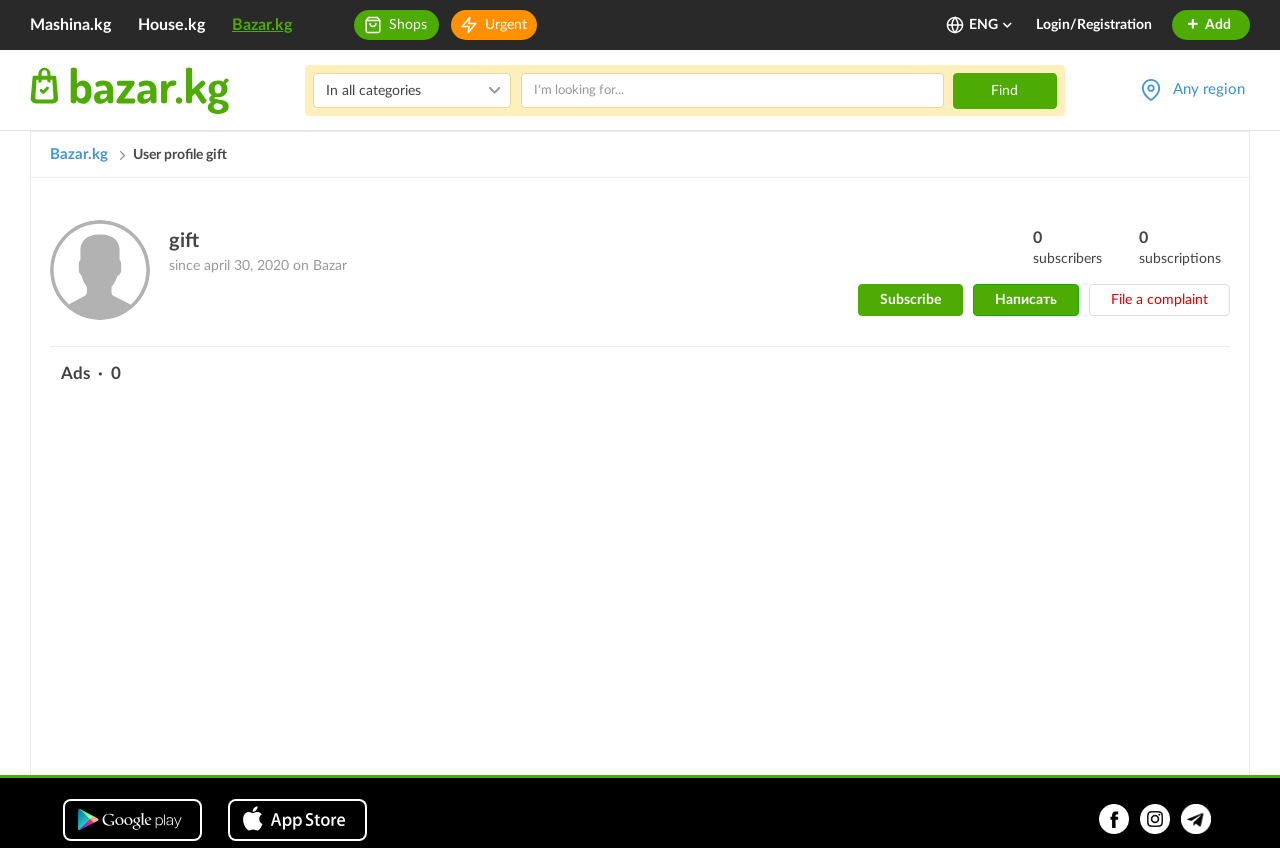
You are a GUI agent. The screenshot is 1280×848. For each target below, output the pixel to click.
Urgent (506, 25)
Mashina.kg (70, 25)
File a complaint (1159, 300)
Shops (408, 25)
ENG (991, 25)
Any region (1209, 89)
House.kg (171, 25)
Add (1208, 25)
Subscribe (910, 300)
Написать (1026, 300)
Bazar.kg (262, 25)
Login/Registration (1094, 25)
